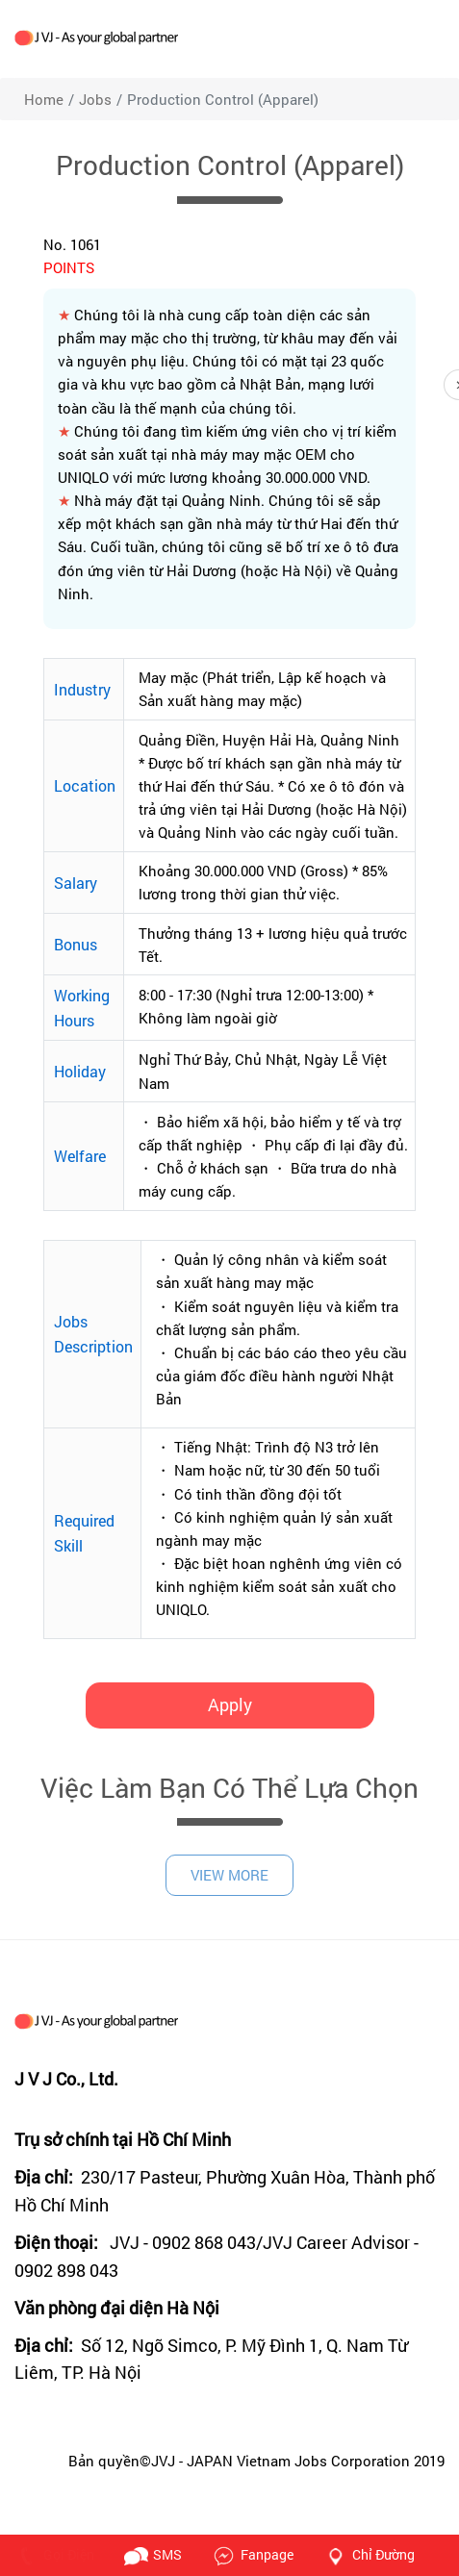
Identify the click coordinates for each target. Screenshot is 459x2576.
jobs (95, 99)
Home (44, 99)
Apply (230, 1704)
